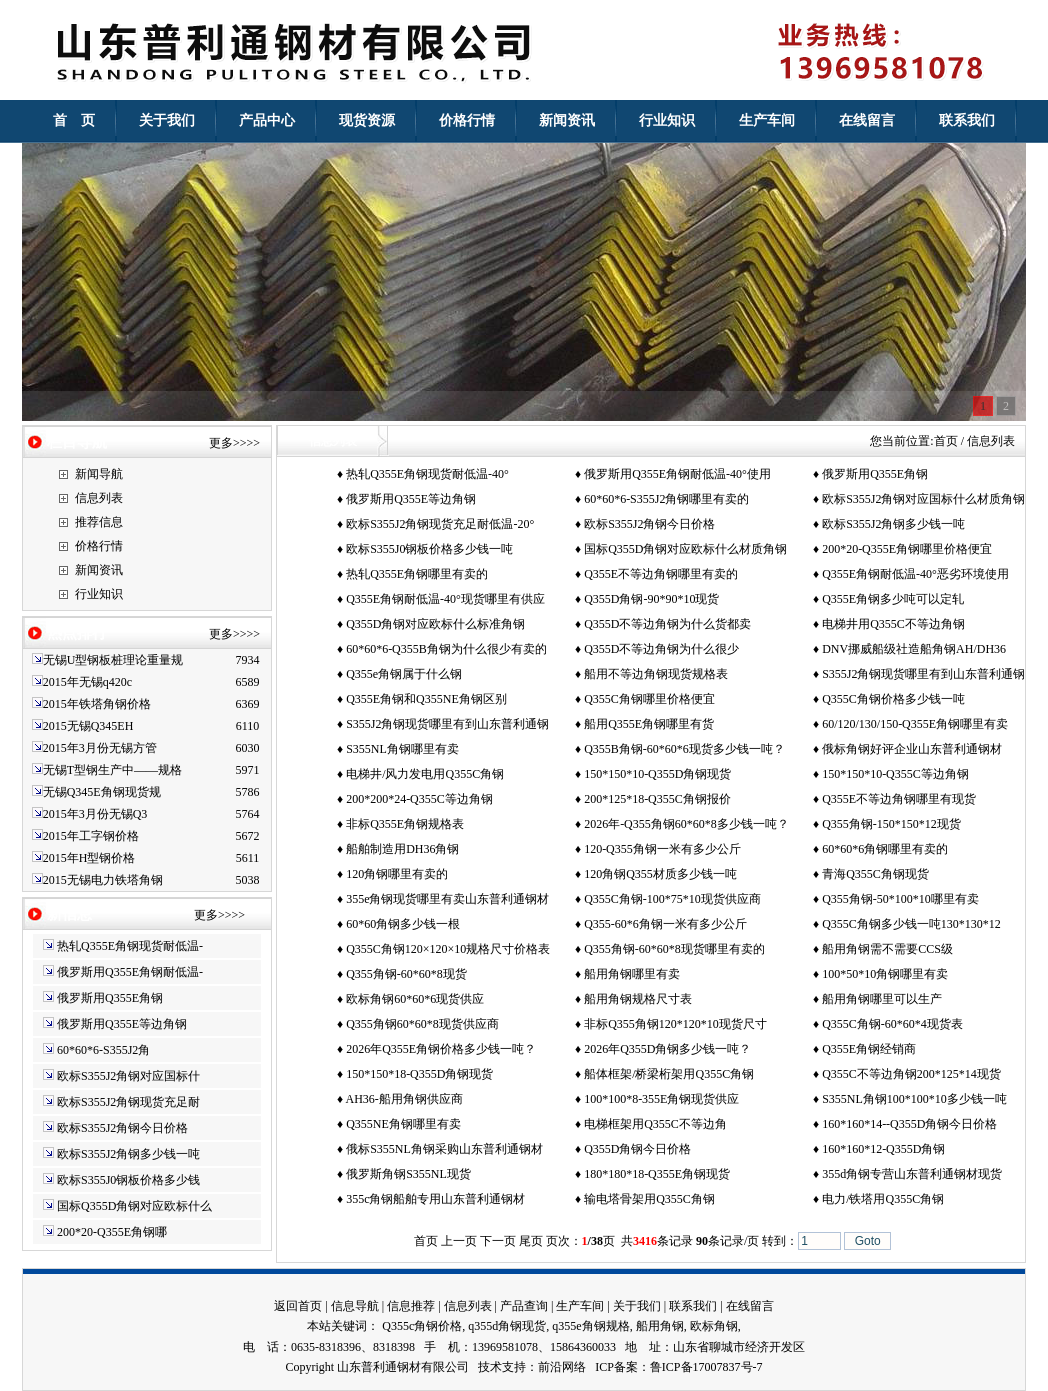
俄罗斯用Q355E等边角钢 (122, 1024)
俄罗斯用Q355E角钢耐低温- (130, 972)
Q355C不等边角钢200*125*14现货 (911, 1074)
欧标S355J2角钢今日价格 (122, 1128)
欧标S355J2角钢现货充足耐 (128, 1102)
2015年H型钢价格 (89, 858)
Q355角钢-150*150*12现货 (891, 824)
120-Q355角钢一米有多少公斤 (662, 849)
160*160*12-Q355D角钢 (883, 1149)
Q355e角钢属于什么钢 (404, 674)
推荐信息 (99, 522)
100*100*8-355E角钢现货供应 (661, 1099)
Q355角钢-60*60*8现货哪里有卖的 (674, 949)
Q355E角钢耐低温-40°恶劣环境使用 (915, 574)
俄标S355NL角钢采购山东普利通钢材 (444, 1149)
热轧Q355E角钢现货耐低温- (130, 946)
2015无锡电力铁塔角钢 (103, 880)
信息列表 (99, 498)
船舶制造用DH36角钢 (402, 849)
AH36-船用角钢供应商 (403, 1099)
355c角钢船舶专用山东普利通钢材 (435, 1199)
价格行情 (99, 546)
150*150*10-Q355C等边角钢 (895, 774)
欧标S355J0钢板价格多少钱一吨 (429, 549)
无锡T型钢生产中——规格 (112, 770)
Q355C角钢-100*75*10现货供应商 (672, 899)
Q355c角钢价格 (422, 1326)
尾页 (531, 1241)
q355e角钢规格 (590, 1326)
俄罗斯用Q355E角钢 (110, 998)
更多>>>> (234, 443)
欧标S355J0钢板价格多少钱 (128, 1180)
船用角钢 (660, 1326)
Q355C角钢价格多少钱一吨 (893, 699)
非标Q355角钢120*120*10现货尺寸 (675, 1024)
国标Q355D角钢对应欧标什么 (134, 1206)
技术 (490, 1367)
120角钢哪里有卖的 (397, 874)
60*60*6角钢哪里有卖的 (885, 849)
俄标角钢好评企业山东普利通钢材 (912, 749)
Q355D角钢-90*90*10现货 (651, 599)
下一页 (498, 1241)
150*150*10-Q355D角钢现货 (657, 774)
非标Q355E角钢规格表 (405, 824)
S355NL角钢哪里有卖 (402, 749)
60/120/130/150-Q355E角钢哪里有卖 (915, 724)
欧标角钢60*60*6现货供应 (415, 999)
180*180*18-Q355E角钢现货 (657, 1174)
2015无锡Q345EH (88, 726)
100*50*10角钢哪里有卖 (885, 974)
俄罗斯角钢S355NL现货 (408, 1174)
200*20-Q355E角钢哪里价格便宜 (907, 549)
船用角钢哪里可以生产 (882, 999)
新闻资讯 (99, 570)
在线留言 (750, 1306)
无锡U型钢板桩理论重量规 (113, 660)
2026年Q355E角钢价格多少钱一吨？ (441, 1049)
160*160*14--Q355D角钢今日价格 (909, 1124)
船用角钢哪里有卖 (632, 974)
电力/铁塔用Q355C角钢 (883, 1199)
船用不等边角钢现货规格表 (656, 674)
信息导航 (355, 1306)
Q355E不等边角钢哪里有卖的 (661, 574)
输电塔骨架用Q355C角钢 (649, 1199)
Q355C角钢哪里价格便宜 (649, 699)
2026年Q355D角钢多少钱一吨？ (667, 1049)
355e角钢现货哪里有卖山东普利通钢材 (447, 899)
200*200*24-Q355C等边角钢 (419, 799)
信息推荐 (411, 1306)
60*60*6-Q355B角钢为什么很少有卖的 (446, 649)
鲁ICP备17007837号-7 (706, 1367)
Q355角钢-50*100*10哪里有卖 (900, 899)
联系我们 (693, 1306)
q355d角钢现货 (507, 1326)
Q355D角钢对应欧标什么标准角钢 (435, 624)
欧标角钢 (714, 1326)
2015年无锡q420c (87, 682)
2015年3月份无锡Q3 (95, 814)
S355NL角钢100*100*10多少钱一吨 (914, 1099)
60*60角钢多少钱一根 (403, 924)
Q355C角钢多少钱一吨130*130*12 (911, 924)
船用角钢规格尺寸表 (638, 999)
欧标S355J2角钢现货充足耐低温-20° (440, 524)
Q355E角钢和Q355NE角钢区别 (426, 699)
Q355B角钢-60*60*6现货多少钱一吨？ (684, 749)
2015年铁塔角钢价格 (97, 704)
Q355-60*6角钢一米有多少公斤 (665, 924)
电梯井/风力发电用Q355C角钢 (425, 774)
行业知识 (99, 594)
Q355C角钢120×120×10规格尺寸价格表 (448, 949)
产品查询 (524, 1306)
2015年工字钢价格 (91, 836)
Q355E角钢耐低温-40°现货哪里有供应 (445, 599)
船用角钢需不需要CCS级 (887, 949)
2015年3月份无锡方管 (100, 748)
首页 (946, 441)
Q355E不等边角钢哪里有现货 (899, 799)
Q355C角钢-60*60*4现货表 (892, 1024)
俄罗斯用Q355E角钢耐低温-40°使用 (677, 474)
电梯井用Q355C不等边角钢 (893, 624)
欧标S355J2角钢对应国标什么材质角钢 (923, 499)
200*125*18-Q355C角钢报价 (657, 799)
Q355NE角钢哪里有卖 (403, 1124)
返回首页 (298, 1306)
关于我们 (637, 1306)
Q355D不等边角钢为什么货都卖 (667, 624)
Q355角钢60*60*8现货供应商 (422, 1024)
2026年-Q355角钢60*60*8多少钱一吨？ (686, 824)
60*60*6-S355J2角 (103, 1050)
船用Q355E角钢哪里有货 (649, 724)
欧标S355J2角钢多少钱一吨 (128, 1154)
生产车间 (580, 1306)
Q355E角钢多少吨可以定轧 (893, 599)
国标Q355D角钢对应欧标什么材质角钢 (685, 549)
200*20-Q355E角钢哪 (112, 1232)
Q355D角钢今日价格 (637, 1149)
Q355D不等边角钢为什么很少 (661, 649)
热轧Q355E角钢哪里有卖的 (417, 574)
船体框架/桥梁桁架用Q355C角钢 (669, 1074)
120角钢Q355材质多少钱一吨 (660, 874)
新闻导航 (99, 474)
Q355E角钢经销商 (869, 1049)
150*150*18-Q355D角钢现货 (419, 1074)
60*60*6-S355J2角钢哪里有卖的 (666, 499)
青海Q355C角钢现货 (875, 874)
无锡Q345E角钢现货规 (102, 792)
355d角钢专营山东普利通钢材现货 (912, 1174)
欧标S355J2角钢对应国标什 (128, 1076)
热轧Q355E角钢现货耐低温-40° (427, 474)
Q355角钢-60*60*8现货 (406, 974)
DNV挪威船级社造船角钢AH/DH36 (914, 649)
